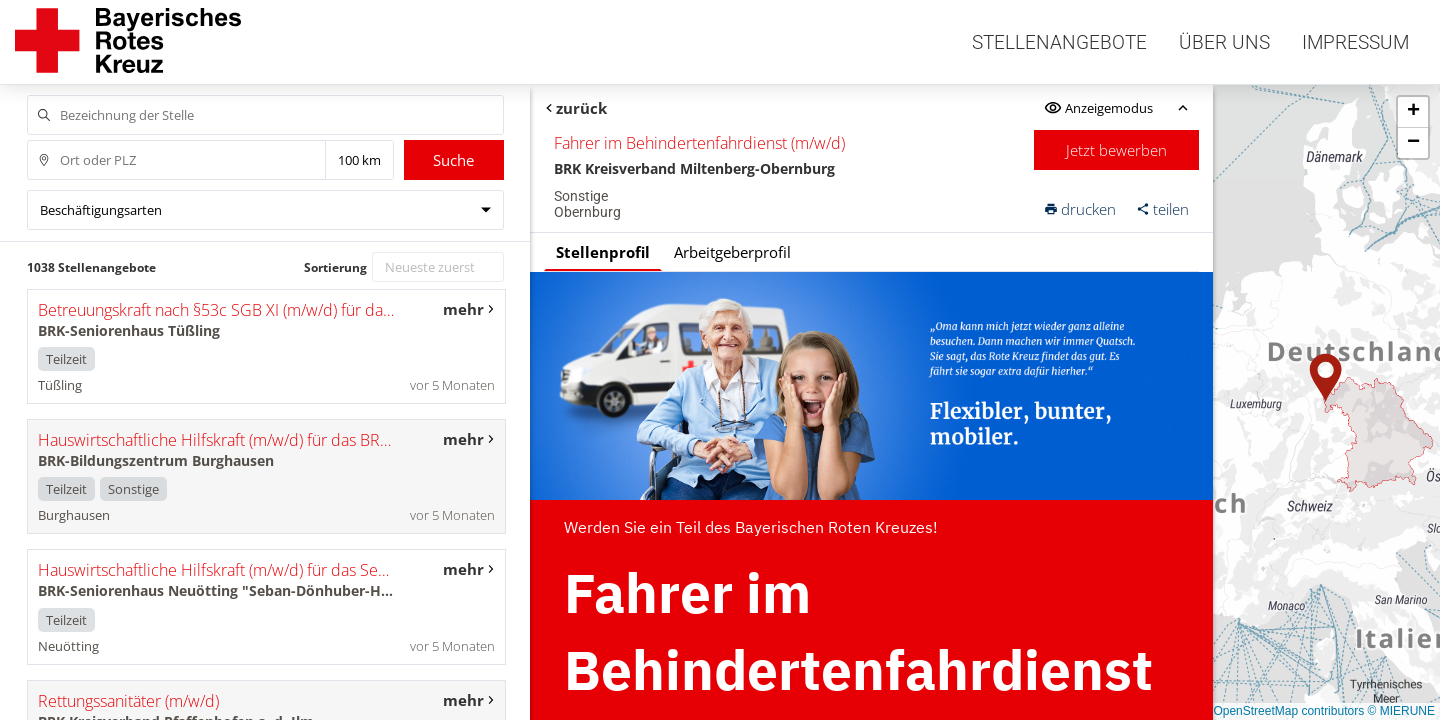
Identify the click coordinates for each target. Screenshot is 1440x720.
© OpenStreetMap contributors (1282, 711)
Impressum (1355, 42)
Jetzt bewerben (1116, 150)
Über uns (1224, 42)
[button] (1326, 378)
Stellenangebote (1059, 42)
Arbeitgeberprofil (732, 252)
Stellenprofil (603, 252)
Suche (453, 160)
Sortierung (335, 267)
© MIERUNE (1401, 711)
